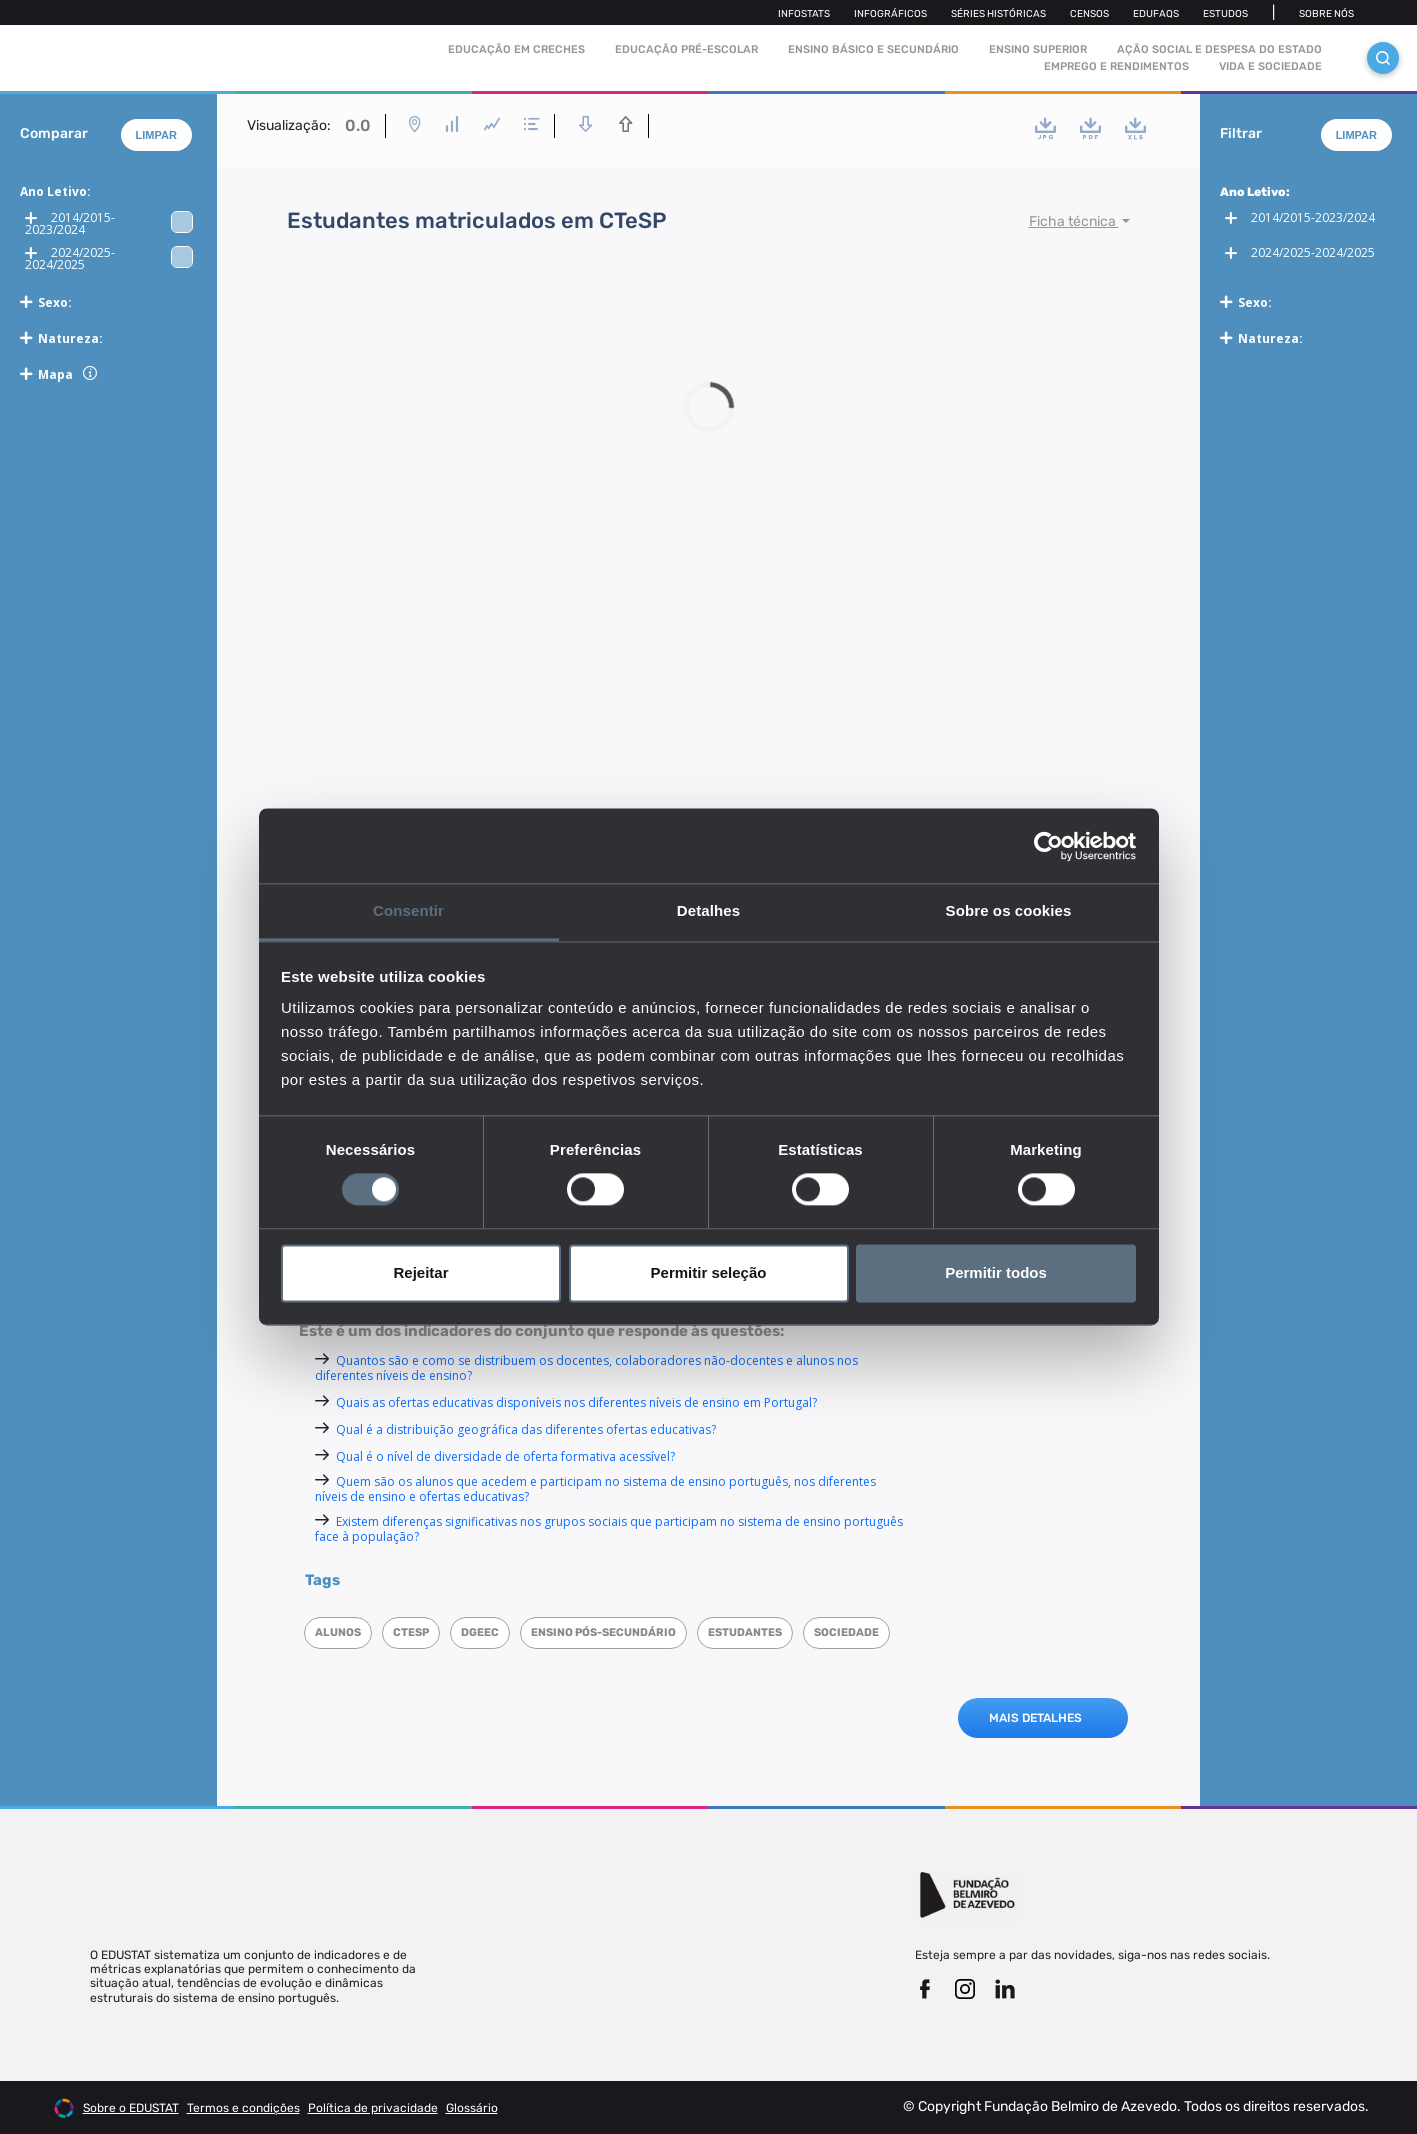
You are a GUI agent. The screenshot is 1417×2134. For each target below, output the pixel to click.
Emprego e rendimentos (1116, 66)
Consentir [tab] (408, 910)
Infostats (804, 14)
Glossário (472, 2108)
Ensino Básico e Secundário (873, 49)
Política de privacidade (373, 2108)
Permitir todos (996, 1272)
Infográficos (890, 14)
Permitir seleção (709, 1272)
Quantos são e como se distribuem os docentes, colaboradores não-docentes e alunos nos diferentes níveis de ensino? (586, 1368)
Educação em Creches (516, 49)
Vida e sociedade (1270, 66)
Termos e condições (243, 2108)
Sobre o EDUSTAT (131, 2108)
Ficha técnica (1074, 221)
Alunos (338, 1632)
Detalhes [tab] (708, 910)
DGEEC (480, 1632)
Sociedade (846, 1632)
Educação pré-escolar (686, 49)
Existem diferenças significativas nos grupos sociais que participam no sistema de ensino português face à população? (609, 1529)
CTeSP (411, 1632)
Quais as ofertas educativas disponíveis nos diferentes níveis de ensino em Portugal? (576, 1402)
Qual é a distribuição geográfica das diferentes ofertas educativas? (526, 1429)
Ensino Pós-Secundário (603, 1632)
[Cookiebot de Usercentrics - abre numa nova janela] (1048, 846)
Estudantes (745, 1632)
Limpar (156, 135)
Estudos (1225, 14)
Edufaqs (1156, 14)
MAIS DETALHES (1035, 1718)
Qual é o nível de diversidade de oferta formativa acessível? (505, 1456)
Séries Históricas (998, 14)
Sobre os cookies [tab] (1009, 910)
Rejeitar (420, 1272)
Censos (1089, 14)
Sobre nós (1326, 14)
